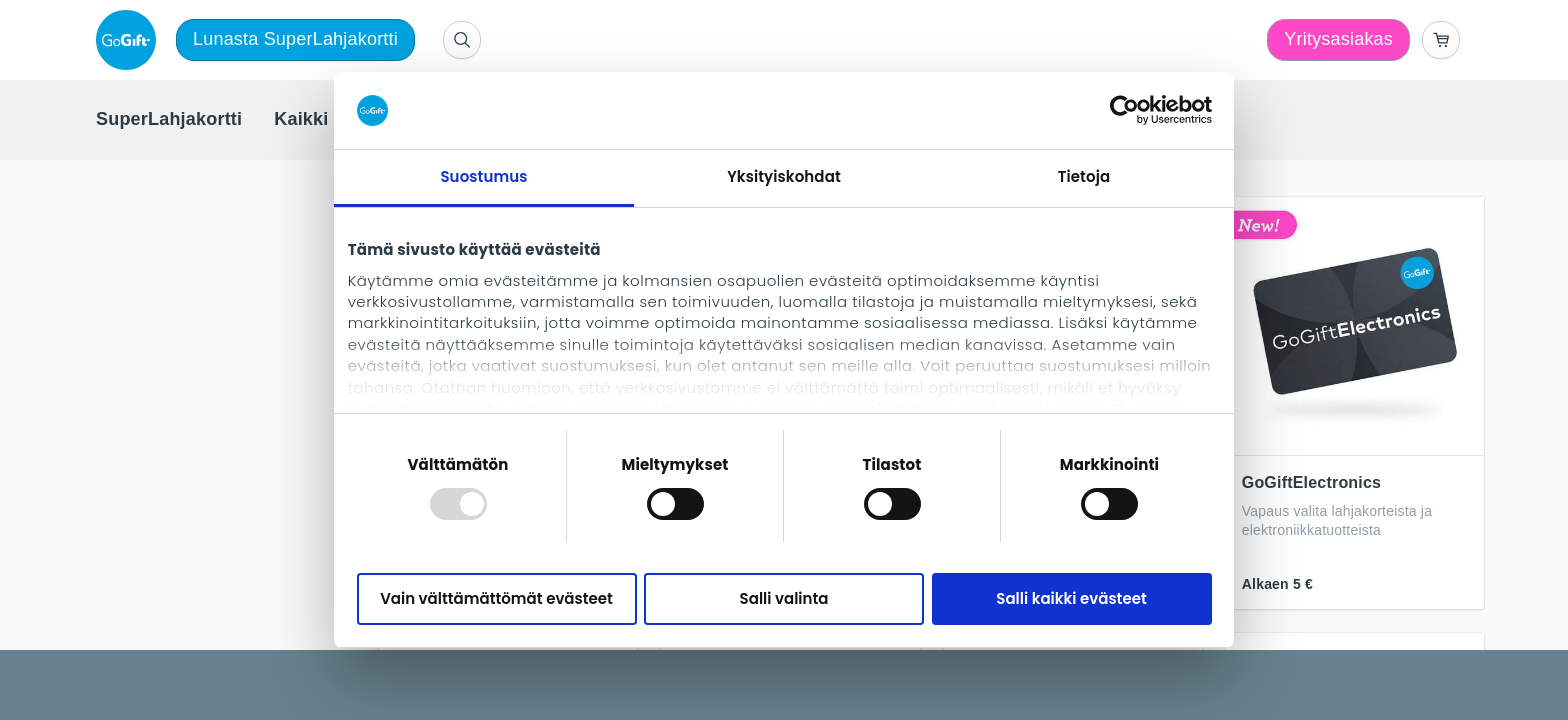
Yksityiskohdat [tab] (784, 176)
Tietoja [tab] (1084, 176)
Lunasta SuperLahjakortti (295, 39)
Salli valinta (784, 598)
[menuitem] (169, 120)
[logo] (130, 40)
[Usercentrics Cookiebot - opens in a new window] (1124, 110)
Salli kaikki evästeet (1071, 598)
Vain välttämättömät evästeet (496, 598)
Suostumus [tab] (483, 176)
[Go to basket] (1441, 40)
